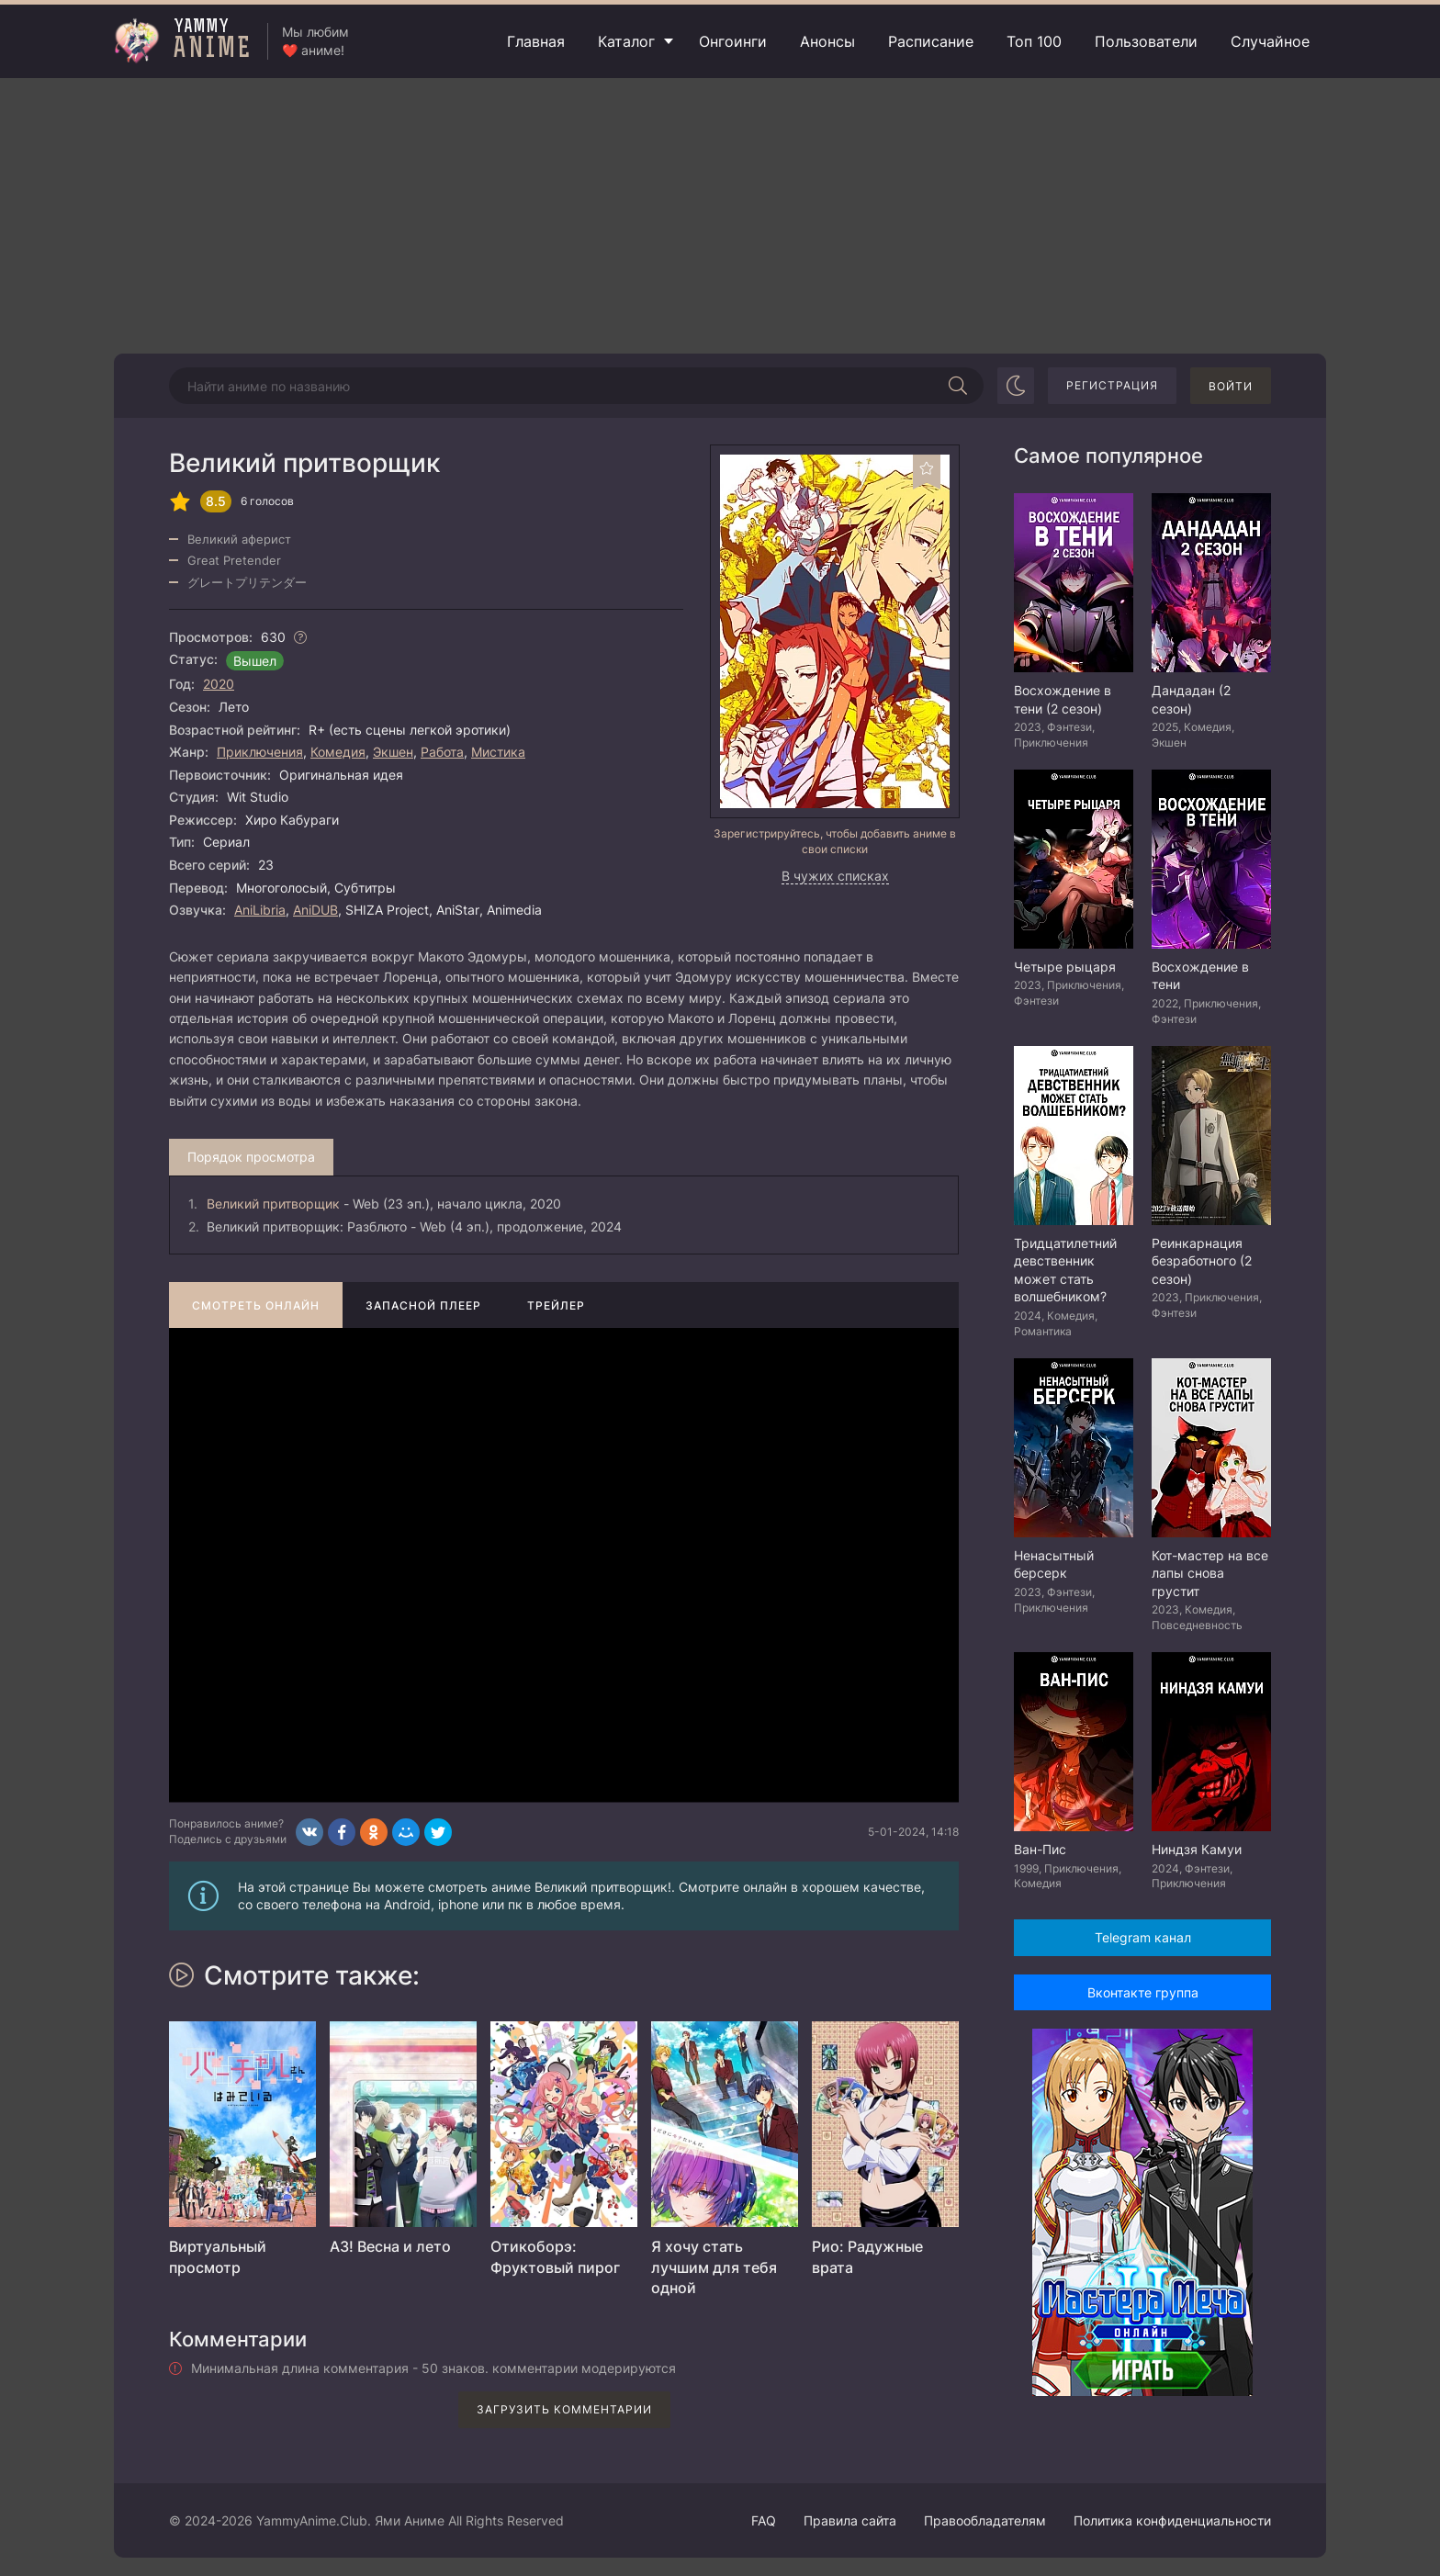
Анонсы (827, 41)
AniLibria (260, 909)
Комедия (338, 751)
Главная (536, 41)
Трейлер (556, 1305)
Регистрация (1112, 385)
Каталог (626, 41)
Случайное (1270, 41)
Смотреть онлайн (256, 1305)
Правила (850, 2520)
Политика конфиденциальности (1172, 2520)
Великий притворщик (273, 1203)
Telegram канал (1143, 1937)
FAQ (763, 2520)
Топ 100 (1034, 41)
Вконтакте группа (1142, 1992)
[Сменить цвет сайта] (1015, 385)
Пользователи (1146, 41)
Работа (442, 751)
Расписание (930, 41)
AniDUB (315, 909)
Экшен (393, 751)
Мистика (498, 751)
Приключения (260, 751)
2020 (218, 684)
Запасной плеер (423, 1305)
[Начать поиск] (958, 385)
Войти (1231, 386)
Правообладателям (985, 2520)
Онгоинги (733, 41)
